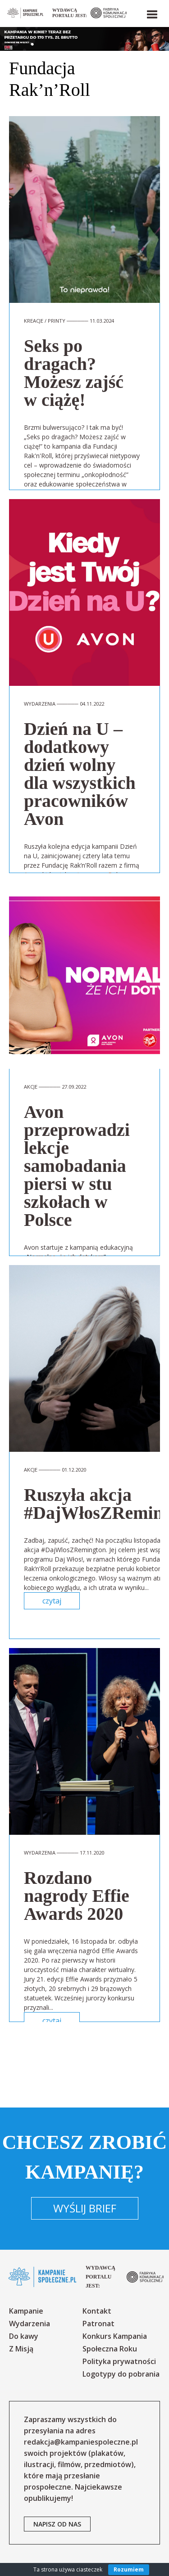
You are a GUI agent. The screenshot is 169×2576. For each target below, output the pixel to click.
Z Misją (21, 2349)
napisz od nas (57, 2524)
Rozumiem (129, 2569)
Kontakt (96, 2311)
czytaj (51, 1601)
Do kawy (23, 2336)
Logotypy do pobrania (121, 2374)
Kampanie (26, 2311)
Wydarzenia (29, 2323)
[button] (151, 13)
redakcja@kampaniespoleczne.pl (81, 2442)
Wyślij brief (84, 2208)
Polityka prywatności (119, 2361)
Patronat (98, 2323)
